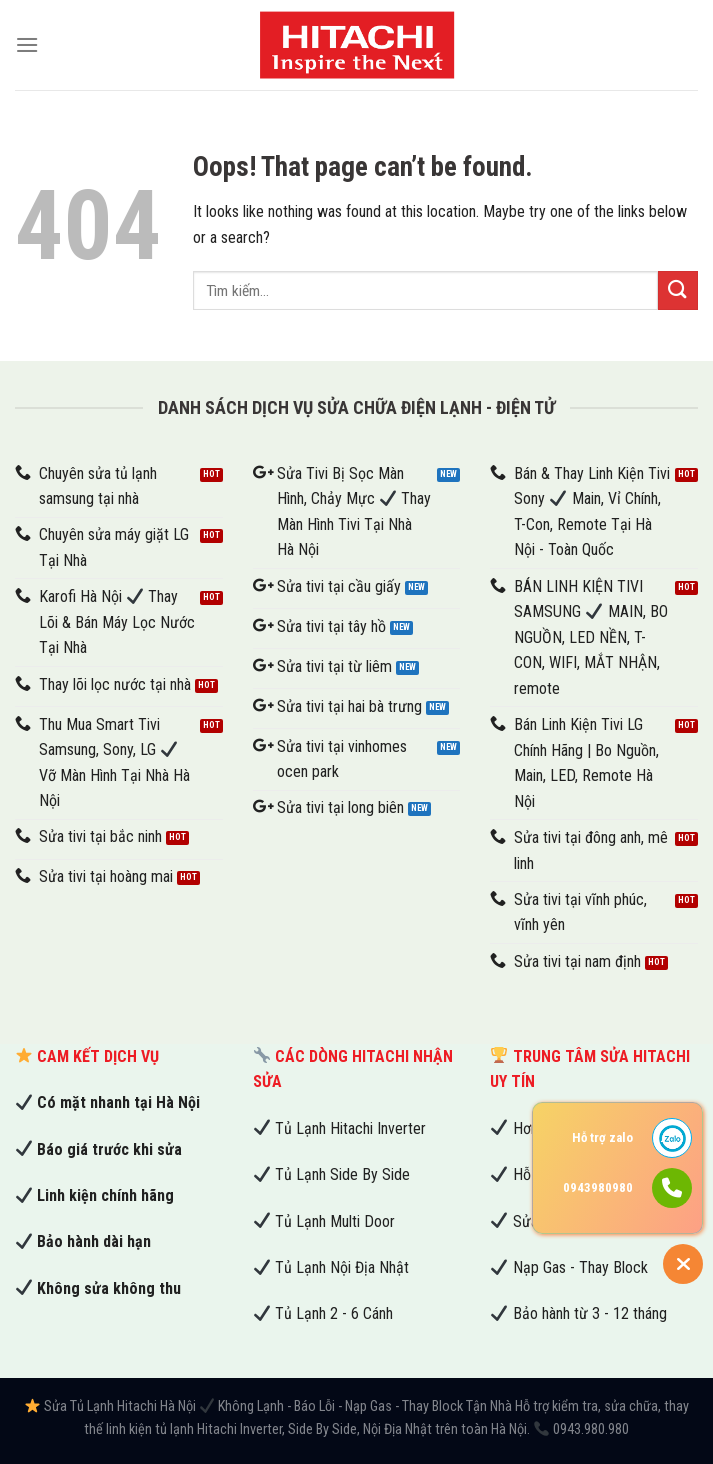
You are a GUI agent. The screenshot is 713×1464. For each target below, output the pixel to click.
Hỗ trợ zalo (602, 1137)
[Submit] (678, 290)
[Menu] (27, 44)
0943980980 (598, 1187)
